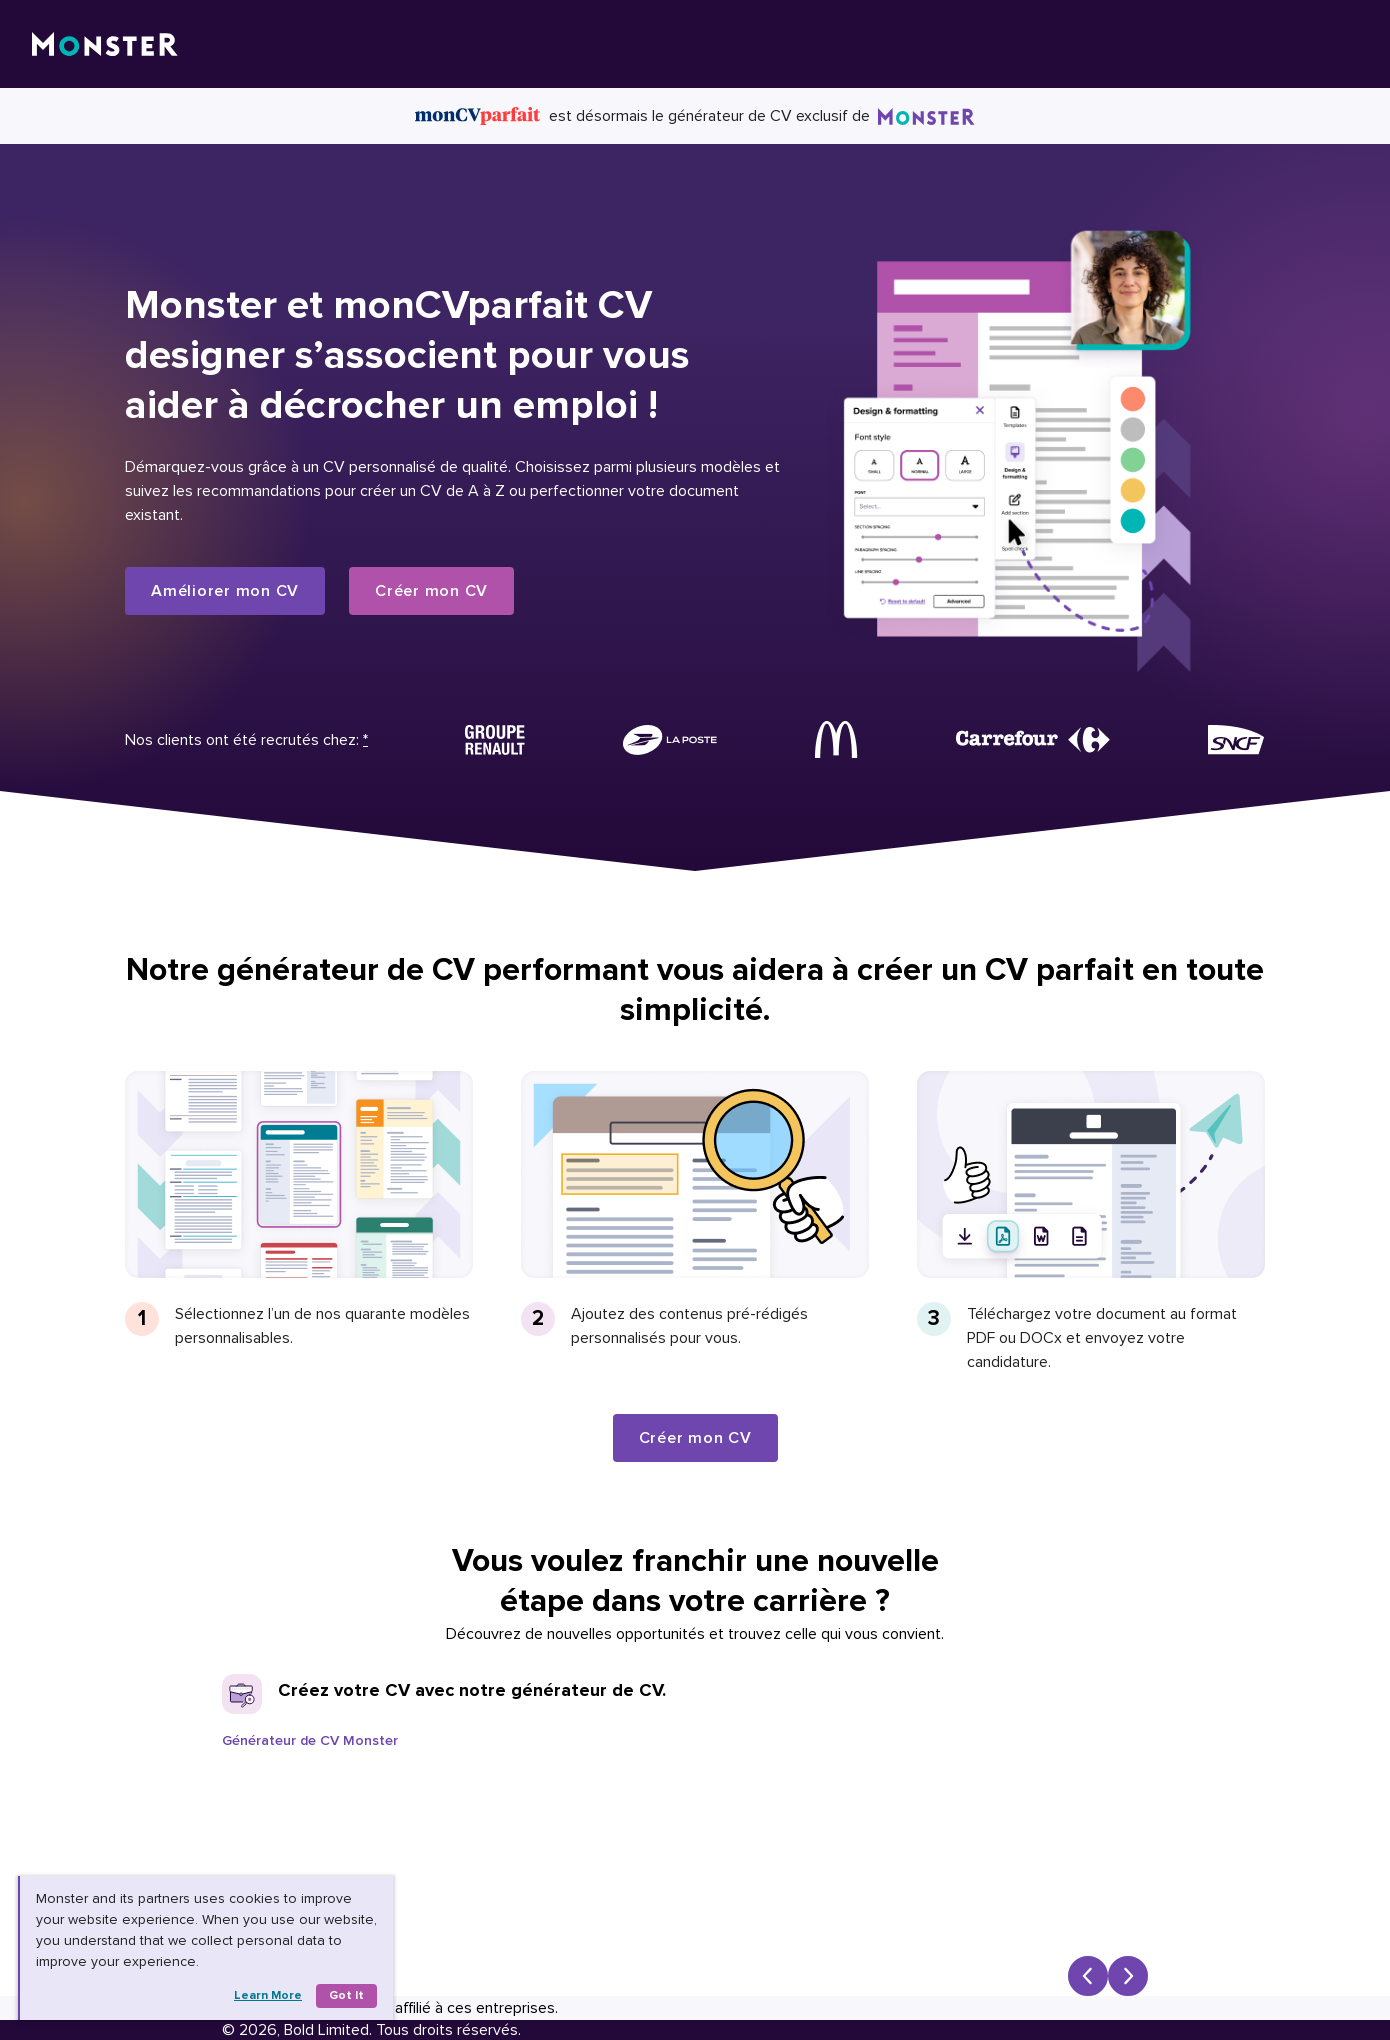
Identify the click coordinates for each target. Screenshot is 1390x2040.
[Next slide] (1128, 1976)
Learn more (268, 1995)
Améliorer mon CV (225, 591)
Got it (346, 1995)
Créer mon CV (431, 591)
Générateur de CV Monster (310, 1740)
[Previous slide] (1088, 1976)
